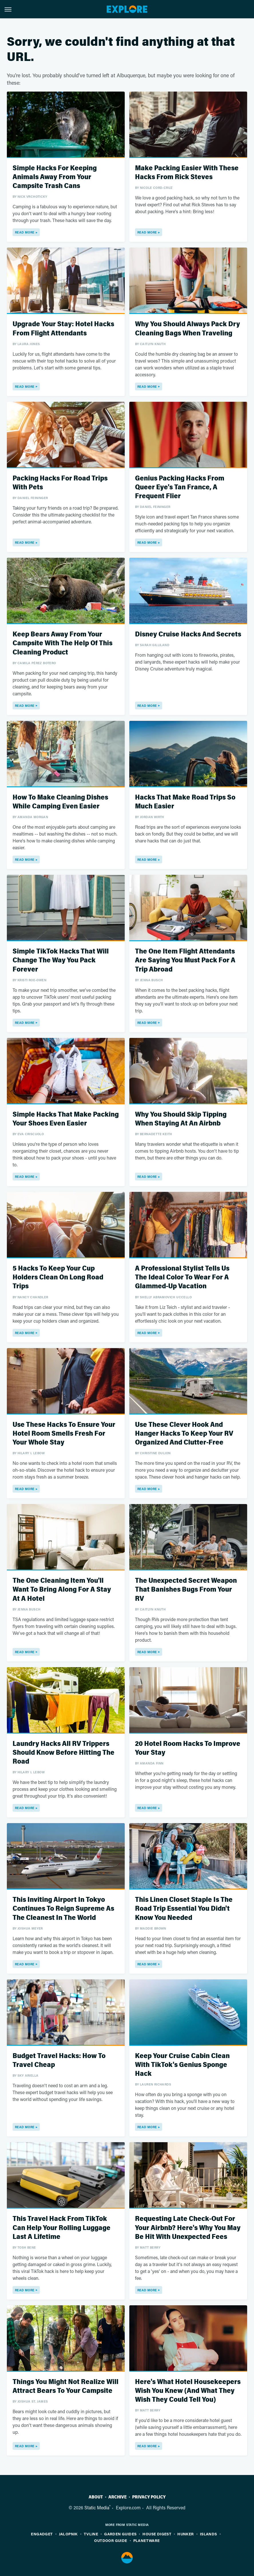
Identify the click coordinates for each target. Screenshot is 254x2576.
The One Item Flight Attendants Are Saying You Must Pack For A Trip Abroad (185, 960)
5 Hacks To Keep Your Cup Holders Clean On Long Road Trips (58, 1277)
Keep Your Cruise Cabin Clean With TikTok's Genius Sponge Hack (182, 2065)
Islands (208, 2533)
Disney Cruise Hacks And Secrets (188, 634)
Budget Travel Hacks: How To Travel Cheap (59, 2060)
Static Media (96, 2507)
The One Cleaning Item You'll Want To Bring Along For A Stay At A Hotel (62, 1589)
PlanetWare (146, 2540)
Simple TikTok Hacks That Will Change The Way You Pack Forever (61, 960)
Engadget (42, 2533)
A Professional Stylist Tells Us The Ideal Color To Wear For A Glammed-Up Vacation (182, 1277)
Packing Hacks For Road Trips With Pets (60, 482)
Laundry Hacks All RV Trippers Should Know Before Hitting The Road (63, 1753)
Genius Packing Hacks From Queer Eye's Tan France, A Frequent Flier (179, 487)
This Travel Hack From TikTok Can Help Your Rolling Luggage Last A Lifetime (61, 2228)
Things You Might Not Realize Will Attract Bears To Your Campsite (65, 2386)
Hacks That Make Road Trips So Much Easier (185, 801)
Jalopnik (68, 2533)
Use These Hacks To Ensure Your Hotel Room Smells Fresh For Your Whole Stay (64, 1433)
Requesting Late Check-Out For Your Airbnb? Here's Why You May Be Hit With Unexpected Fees (188, 2228)
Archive (117, 2497)
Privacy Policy (149, 2497)
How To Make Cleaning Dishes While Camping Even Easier (60, 801)
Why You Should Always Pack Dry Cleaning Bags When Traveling (187, 328)
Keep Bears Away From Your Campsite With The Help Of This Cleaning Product (62, 643)
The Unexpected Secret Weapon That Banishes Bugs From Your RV (186, 1589)
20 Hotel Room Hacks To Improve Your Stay (187, 1748)
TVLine (91, 2533)
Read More (25, 232)
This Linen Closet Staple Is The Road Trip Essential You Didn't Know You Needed (184, 1909)
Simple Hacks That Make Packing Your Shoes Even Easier (66, 1118)
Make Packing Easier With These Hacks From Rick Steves (187, 172)
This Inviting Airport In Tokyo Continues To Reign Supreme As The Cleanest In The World (63, 1909)
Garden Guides (120, 2533)
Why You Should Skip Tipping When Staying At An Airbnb (181, 1118)
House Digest (156, 2533)
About (96, 2497)
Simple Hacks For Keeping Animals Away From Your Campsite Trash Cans (55, 177)
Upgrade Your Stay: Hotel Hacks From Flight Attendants (63, 328)
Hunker (185, 2533)
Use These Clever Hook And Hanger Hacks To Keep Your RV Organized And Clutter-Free (184, 1433)
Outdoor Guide (110, 2540)
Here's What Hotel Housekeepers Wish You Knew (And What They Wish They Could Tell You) (188, 2391)
